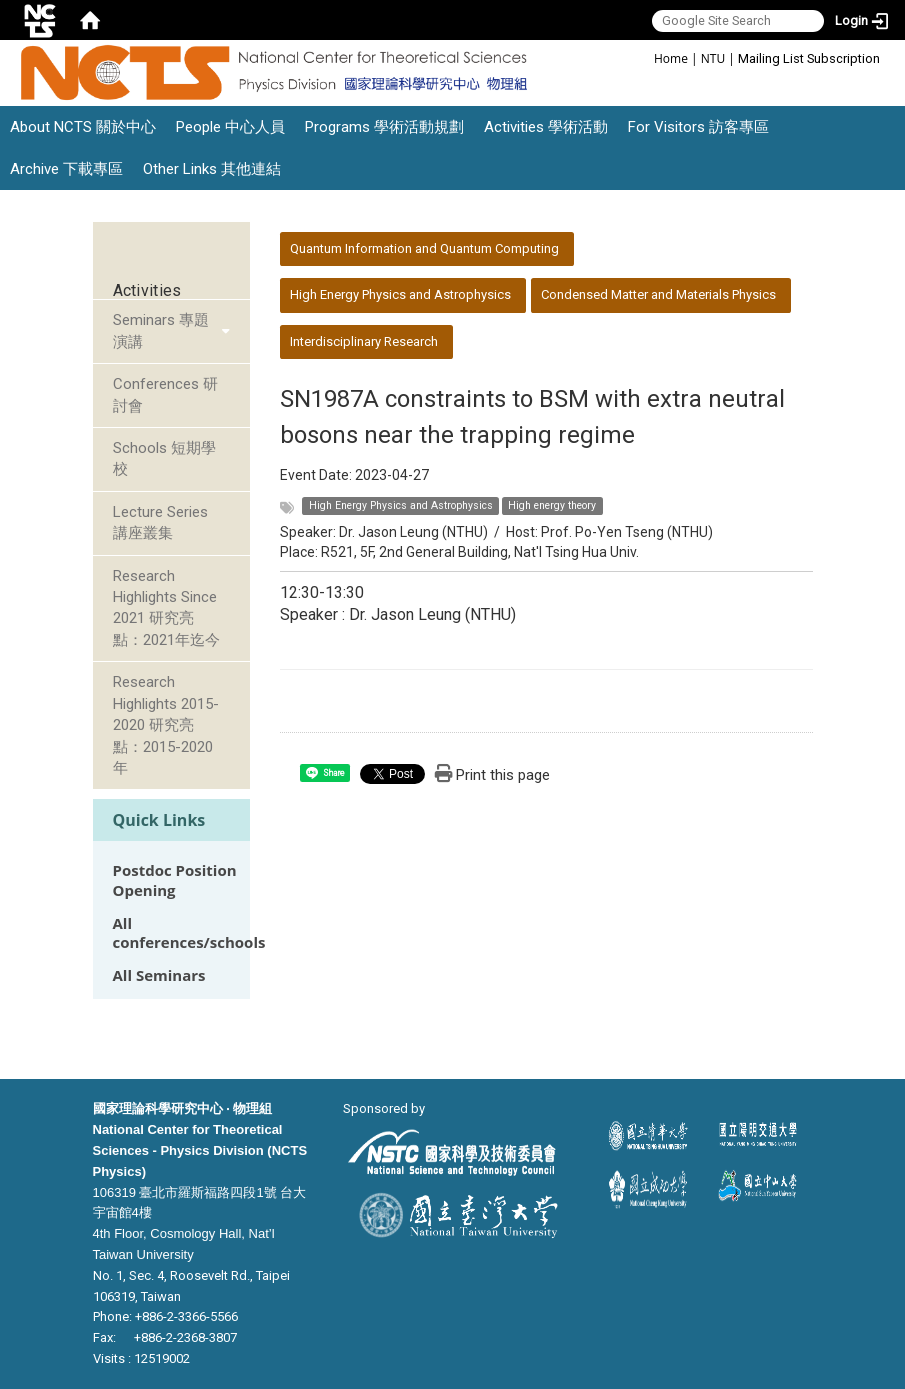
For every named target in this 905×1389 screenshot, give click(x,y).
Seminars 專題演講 (161, 330)
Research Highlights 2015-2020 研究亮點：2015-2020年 (166, 725)
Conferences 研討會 (165, 394)
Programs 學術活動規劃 (384, 127)
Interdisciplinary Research (364, 341)
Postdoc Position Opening (175, 880)
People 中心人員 (230, 127)
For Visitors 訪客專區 (698, 127)
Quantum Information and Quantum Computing (424, 248)
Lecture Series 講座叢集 (160, 522)
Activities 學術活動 (546, 127)
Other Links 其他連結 (212, 169)
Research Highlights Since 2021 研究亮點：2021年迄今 (166, 608)
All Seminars (159, 975)
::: (643, 57)
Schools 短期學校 (164, 458)
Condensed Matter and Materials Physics (658, 294)
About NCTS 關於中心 (83, 127)
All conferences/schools (189, 933)
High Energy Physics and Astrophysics (400, 294)
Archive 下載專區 (66, 169)
